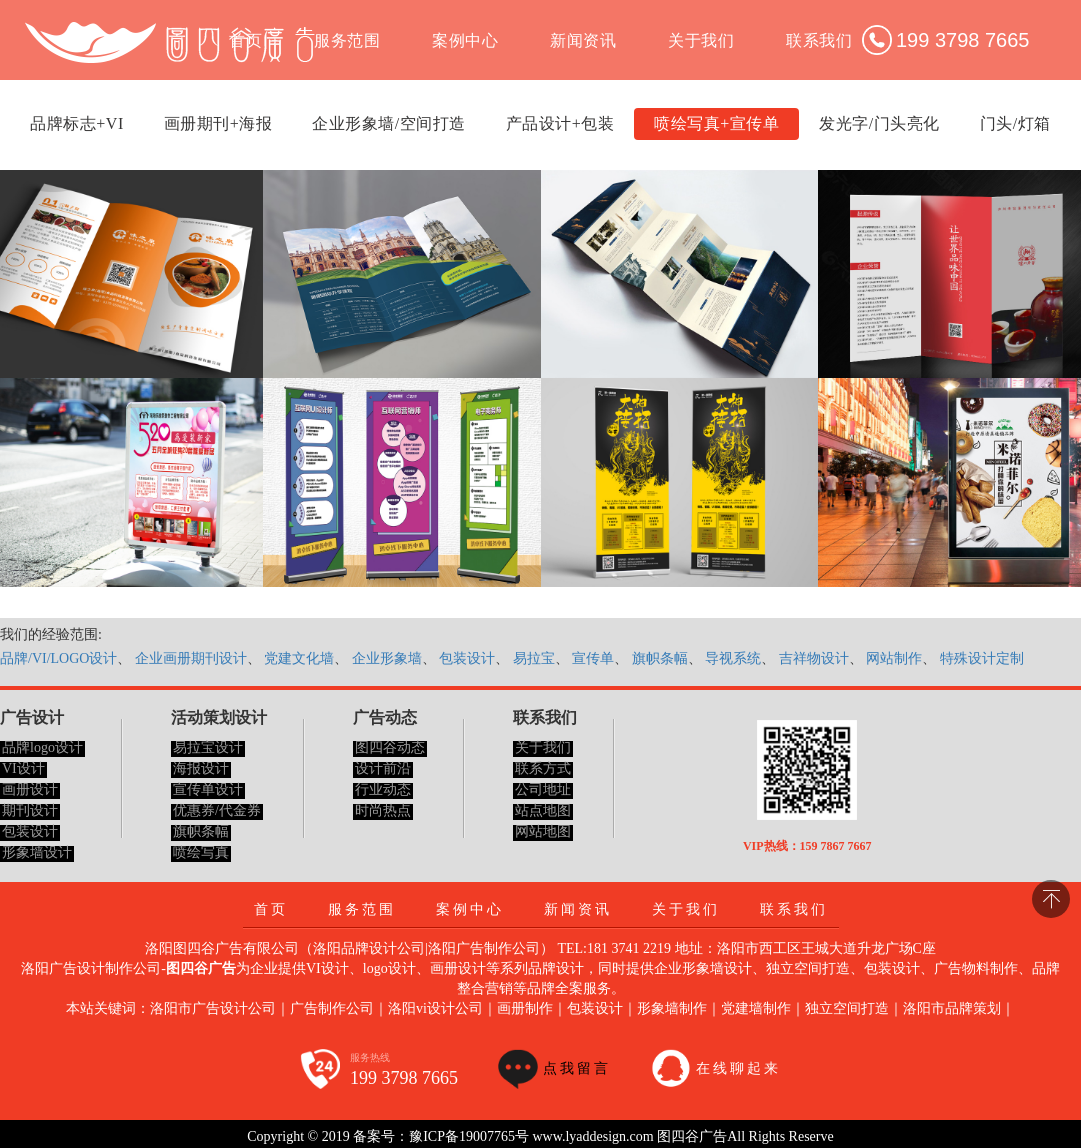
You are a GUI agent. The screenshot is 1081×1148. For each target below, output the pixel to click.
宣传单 (593, 658)
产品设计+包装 (560, 123)
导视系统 (733, 658)
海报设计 (201, 768)
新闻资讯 (583, 40)
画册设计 (30, 789)
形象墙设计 (37, 852)
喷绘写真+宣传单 (716, 123)
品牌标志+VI (76, 123)
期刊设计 (30, 810)
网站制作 (894, 658)
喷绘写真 (201, 852)
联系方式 (543, 768)
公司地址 (543, 789)
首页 (271, 909)
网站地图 (543, 831)
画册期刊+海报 (218, 123)
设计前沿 (383, 768)
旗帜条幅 (660, 658)
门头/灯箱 (1015, 123)
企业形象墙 (387, 658)
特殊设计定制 (982, 658)
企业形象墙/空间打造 (388, 123)
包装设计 (467, 658)
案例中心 (465, 40)
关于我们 (701, 40)
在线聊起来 (738, 1068)
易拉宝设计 (208, 747)
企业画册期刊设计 (191, 658)
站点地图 (543, 810)
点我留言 (577, 1068)
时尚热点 (383, 810)
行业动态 (383, 789)
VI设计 (23, 768)
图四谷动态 (390, 747)
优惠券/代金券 (217, 810)
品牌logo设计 (42, 747)
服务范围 (347, 40)
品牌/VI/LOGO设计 (58, 658)
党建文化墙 (299, 658)
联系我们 (819, 40)
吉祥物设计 (814, 658)
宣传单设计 (208, 789)
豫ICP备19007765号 (469, 1136)
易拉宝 (534, 658)
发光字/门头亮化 (879, 123)
